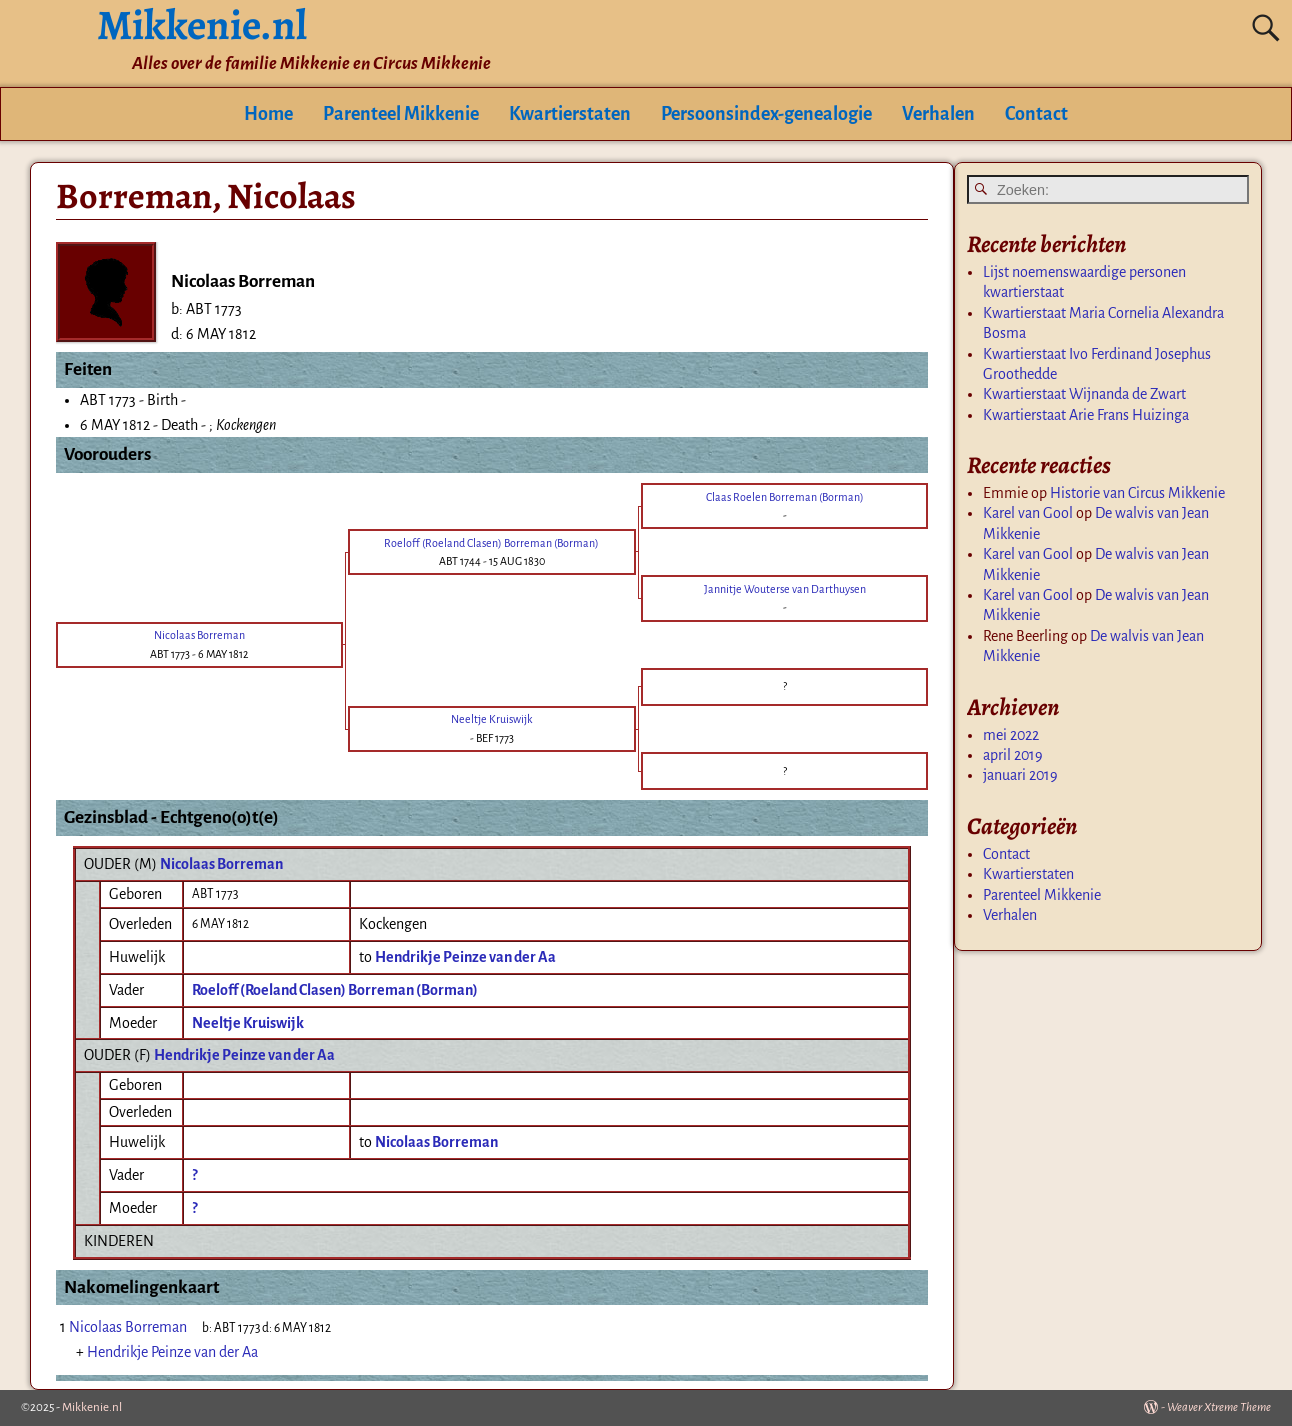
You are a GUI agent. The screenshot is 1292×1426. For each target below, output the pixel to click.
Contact (1036, 114)
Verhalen (938, 114)
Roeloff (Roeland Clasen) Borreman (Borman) (335, 990)
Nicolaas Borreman (221, 864)
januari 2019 (1020, 775)
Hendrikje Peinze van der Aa (244, 1055)
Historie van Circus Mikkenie (1137, 493)
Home (268, 114)
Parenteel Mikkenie (401, 114)
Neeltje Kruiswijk (248, 1023)
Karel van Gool (1028, 513)
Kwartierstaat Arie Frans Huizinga (1086, 415)
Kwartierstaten (570, 114)
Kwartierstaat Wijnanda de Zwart (1084, 394)
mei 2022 (1011, 735)
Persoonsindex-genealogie (766, 114)
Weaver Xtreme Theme (1219, 1407)
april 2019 (1013, 755)
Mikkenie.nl (92, 1407)
